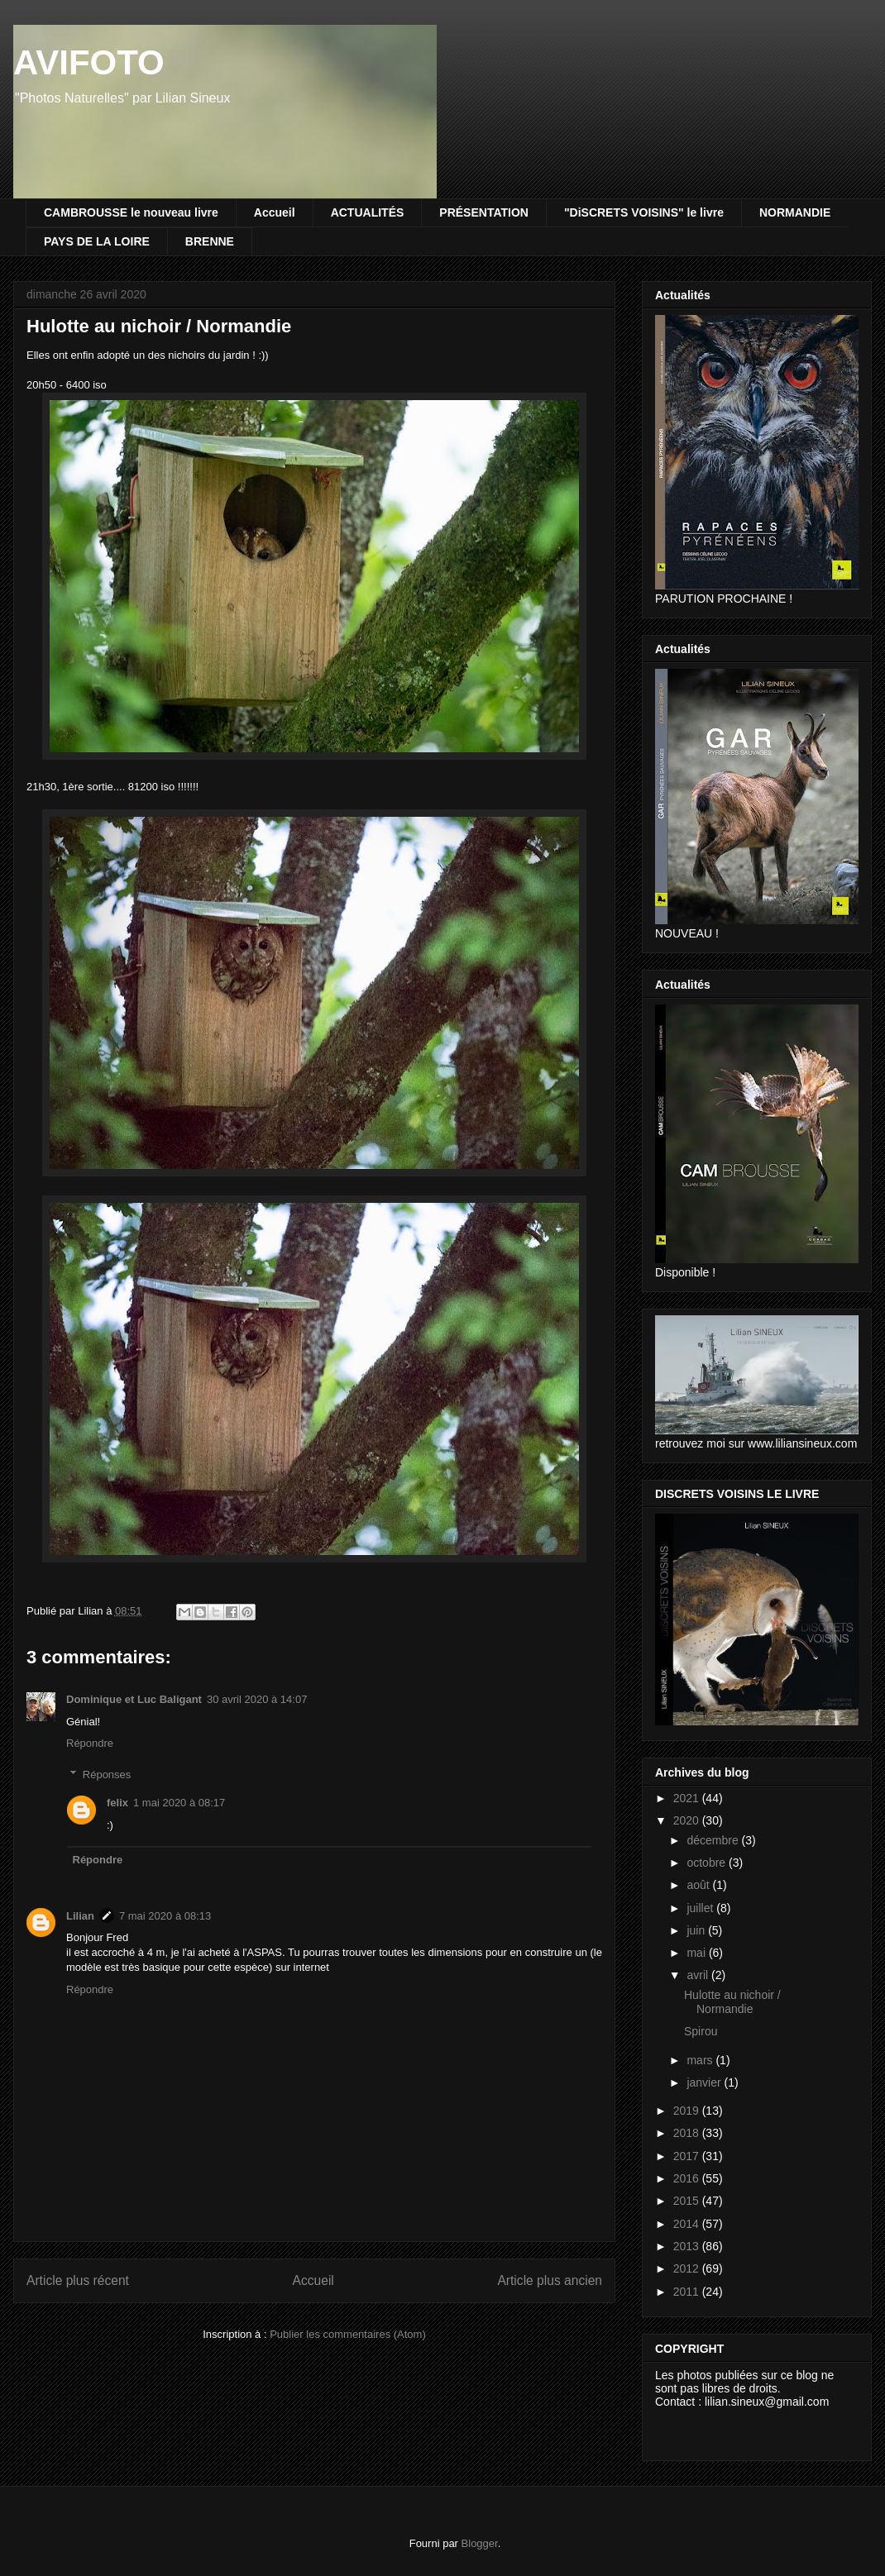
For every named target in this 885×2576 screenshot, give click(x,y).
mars (700, 2060)
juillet (701, 1908)
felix (117, 1802)
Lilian (80, 1916)
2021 (687, 1798)
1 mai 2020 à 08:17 (179, 1802)
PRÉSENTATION (484, 212)
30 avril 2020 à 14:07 (257, 1699)
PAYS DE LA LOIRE (97, 241)
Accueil (274, 212)
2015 (687, 2200)
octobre (707, 1862)
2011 (687, 2291)
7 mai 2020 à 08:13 (165, 1916)
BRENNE (209, 241)
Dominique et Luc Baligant (134, 1699)
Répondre (89, 1743)
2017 (687, 2156)
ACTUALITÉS (367, 212)
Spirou (700, 2031)
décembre (713, 1840)
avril (698, 1975)
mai (697, 1952)
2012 (687, 2268)
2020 (687, 1820)
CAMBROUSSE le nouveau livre (131, 212)
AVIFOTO (89, 62)
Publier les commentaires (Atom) (348, 2334)
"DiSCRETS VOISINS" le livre (644, 212)
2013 (687, 2246)
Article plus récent (77, 2280)
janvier (705, 2082)
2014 (687, 2223)
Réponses (107, 1774)
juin (697, 1930)
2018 (687, 2133)
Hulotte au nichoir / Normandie (732, 2001)
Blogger (480, 2543)
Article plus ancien (549, 2280)
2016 (687, 2178)
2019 (687, 2110)
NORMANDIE (794, 212)
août (699, 1884)
